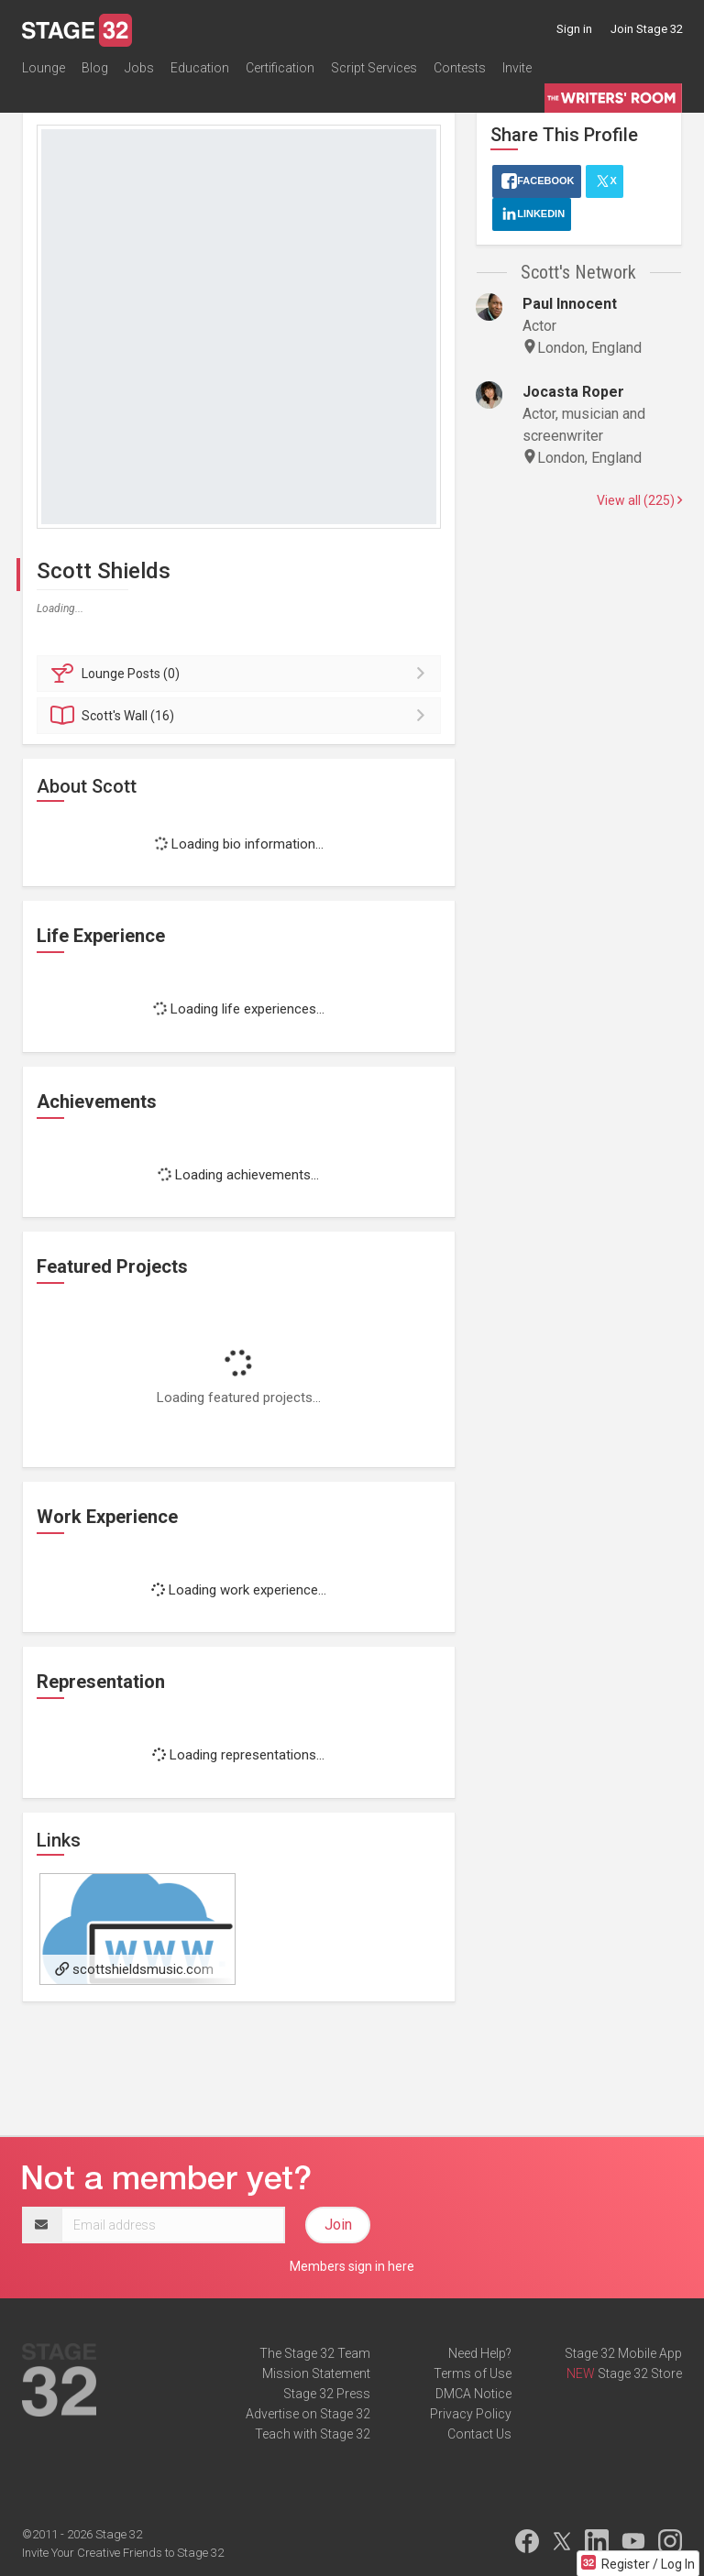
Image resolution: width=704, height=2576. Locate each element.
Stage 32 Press (326, 2393)
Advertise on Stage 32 (308, 2413)
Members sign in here (352, 2266)
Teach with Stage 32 (312, 2434)
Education (199, 67)
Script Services (374, 67)
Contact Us (479, 2434)
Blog (95, 67)
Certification (280, 67)
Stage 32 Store (640, 2373)
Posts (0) (241, 674)
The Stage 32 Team (314, 2353)
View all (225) (639, 500)
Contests (460, 67)
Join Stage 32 (646, 29)
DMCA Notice (473, 2393)
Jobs (139, 67)
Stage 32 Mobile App (623, 2353)
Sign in (574, 29)
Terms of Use (473, 2373)
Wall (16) (241, 716)
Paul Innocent (569, 303)
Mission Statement (316, 2373)
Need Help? (480, 2353)
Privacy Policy (471, 2413)
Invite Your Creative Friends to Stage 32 (123, 2553)
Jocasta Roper (573, 391)
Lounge (43, 67)
